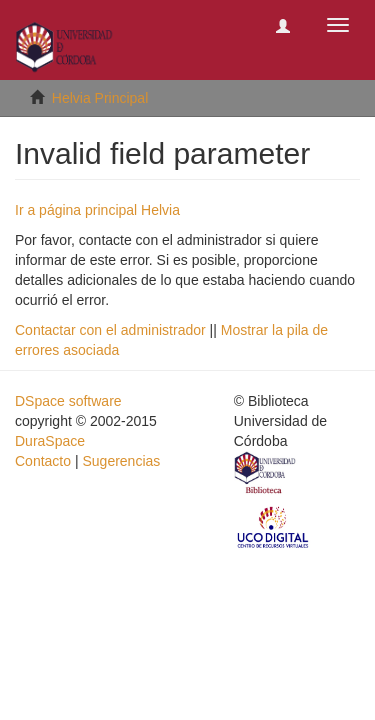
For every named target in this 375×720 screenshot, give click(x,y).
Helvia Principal (100, 98)
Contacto (43, 461)
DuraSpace (50, 441)
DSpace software (68, 401)
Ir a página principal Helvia (97, 210)
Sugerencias (121, 461)
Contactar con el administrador (110, 330)
